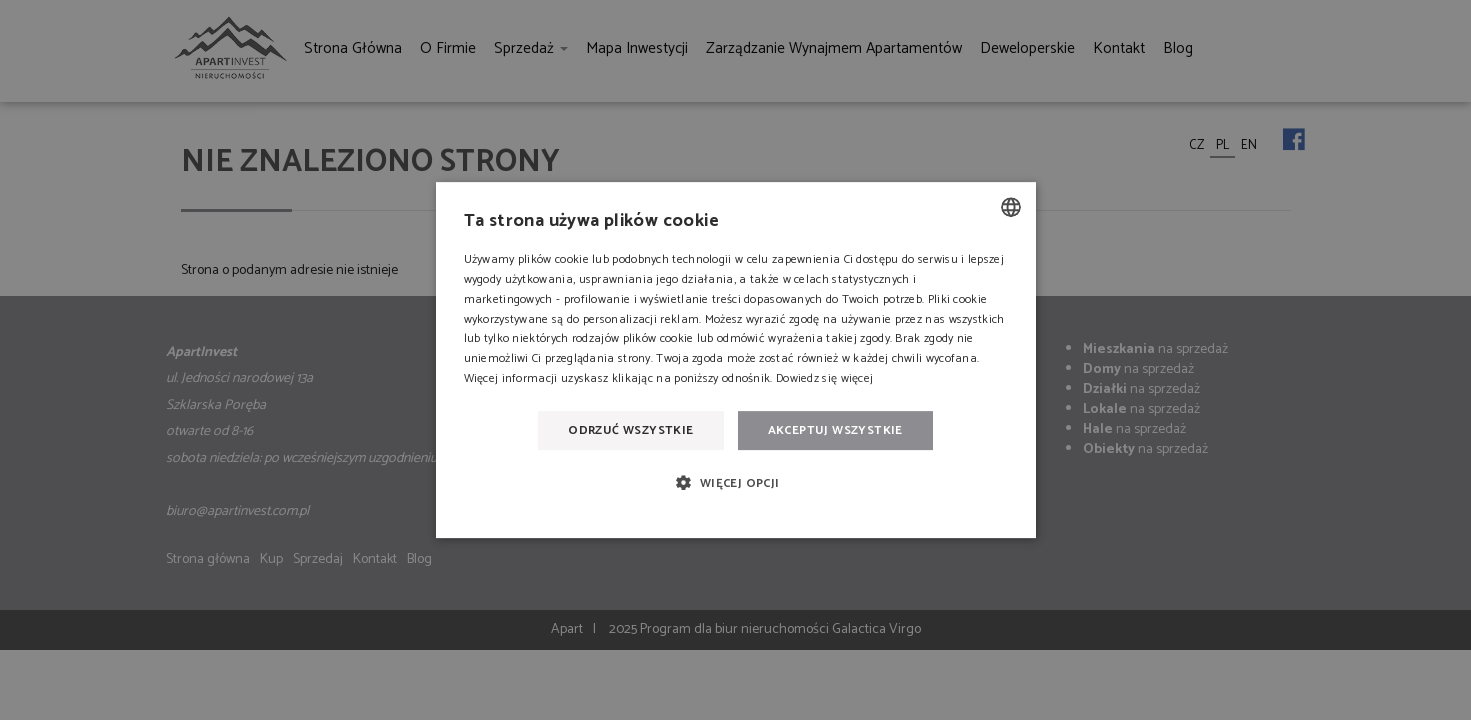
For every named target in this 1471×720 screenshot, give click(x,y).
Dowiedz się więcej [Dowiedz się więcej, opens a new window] (824, 378)
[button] (735, 482)
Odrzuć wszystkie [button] (630, 430)
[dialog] (735, 360)
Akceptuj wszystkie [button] (835, 430)
